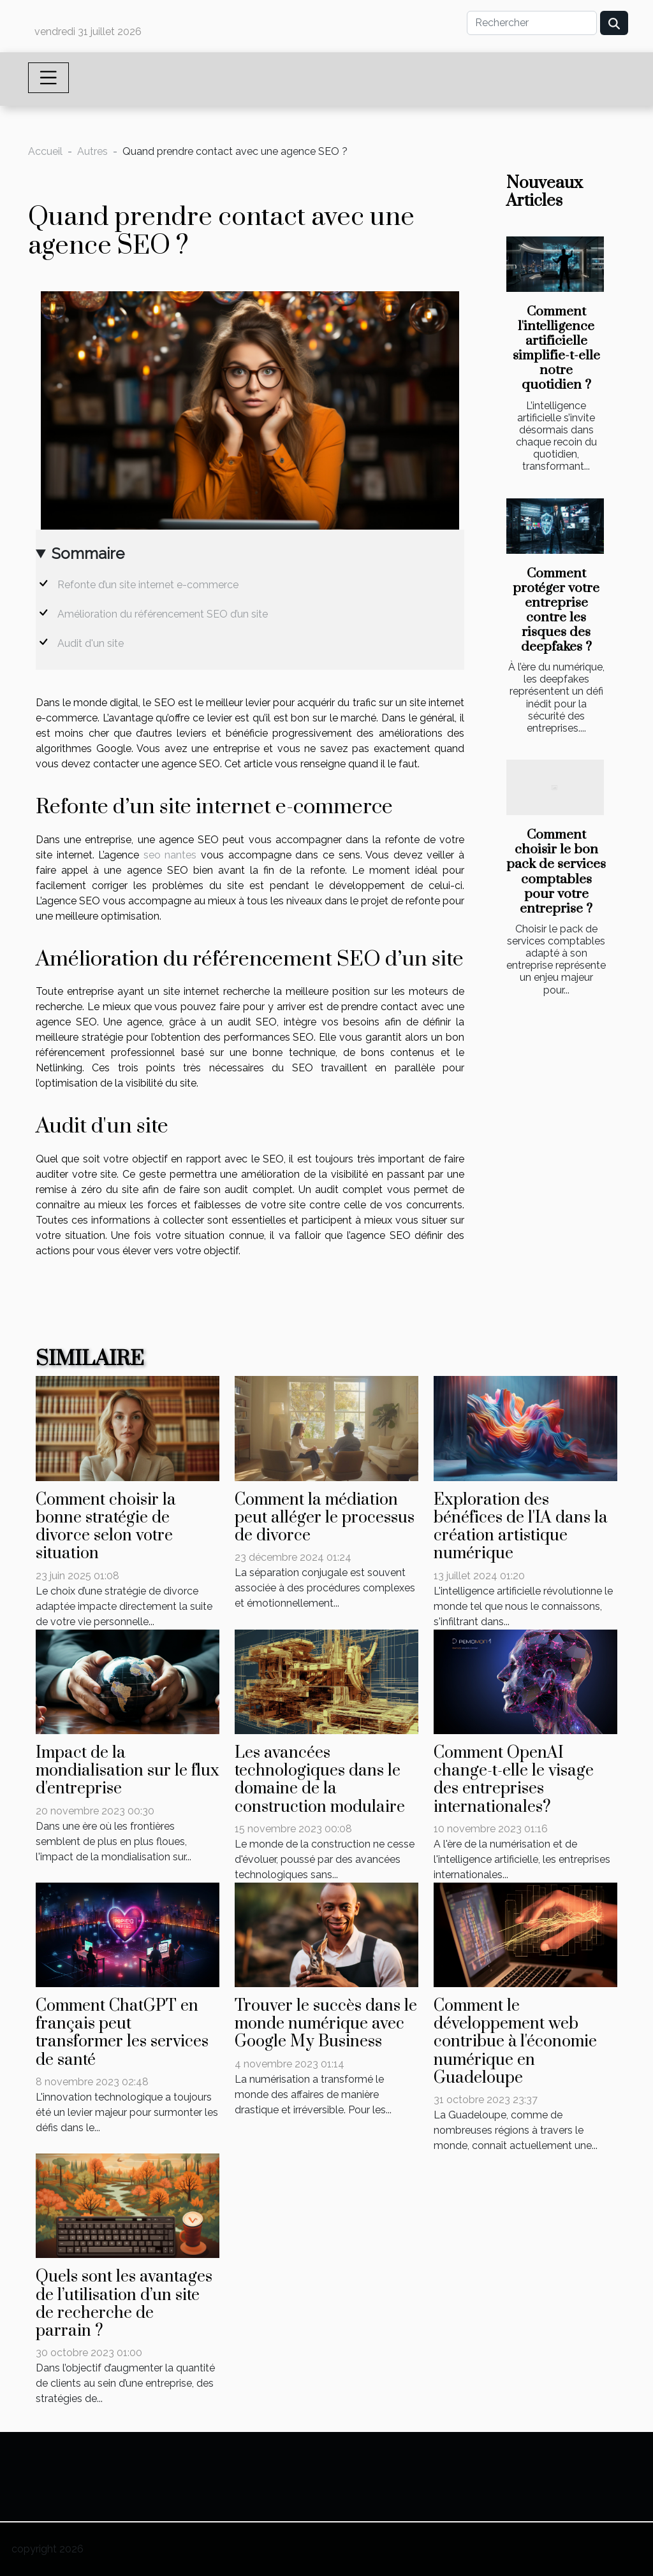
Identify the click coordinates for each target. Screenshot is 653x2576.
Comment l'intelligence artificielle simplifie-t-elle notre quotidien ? (556, 348)
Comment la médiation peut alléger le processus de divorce (325, 1517)
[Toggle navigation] (48, 77)
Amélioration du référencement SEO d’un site (162, 614)
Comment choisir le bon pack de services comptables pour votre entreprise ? (556, 871)
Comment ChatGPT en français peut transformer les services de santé (122, 2032)
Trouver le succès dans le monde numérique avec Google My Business (326, 2023)
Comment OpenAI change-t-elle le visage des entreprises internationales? (514, 1779)
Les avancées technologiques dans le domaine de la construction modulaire (320, 1779)
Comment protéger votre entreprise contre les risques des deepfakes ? (556, 610)
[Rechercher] (532, 23)
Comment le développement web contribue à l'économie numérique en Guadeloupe (515, 2042)
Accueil (45, 151)
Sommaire (88, 553)
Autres (92, 151)
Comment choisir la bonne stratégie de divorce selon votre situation (106, 1526)
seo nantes (170, 855)
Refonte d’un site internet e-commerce (147, 585)
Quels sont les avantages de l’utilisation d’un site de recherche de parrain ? (124, 2303)
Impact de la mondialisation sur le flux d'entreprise (127, 1770)
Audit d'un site (90, 643)
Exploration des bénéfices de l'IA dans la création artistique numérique (521, 1526)
